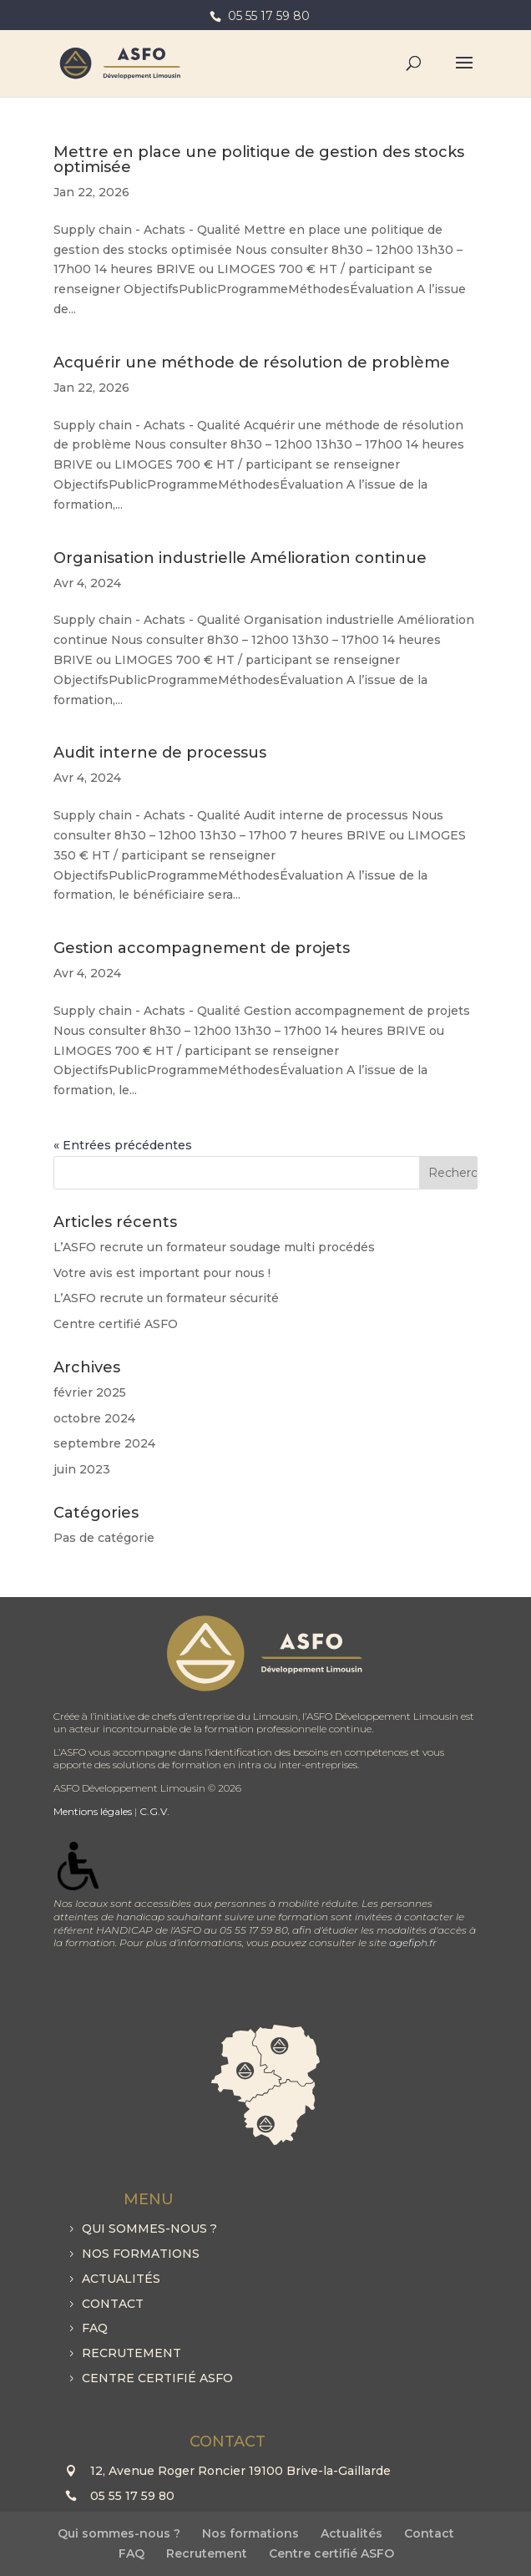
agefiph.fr (413, 1942)
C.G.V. (154, 1811)
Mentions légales (92, 1811)
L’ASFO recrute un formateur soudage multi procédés (214, 1247)
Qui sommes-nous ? (149, 2228)
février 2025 (89, 1392)
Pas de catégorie (103, 1537)
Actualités (121, 2278)
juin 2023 (81, 1469)
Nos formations (141, 2253)
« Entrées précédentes (122, 1145)
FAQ (95, 2327)
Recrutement (131, 2352)
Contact (113, 2303)
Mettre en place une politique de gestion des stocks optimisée (258, 159)
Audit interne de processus (159, 752)
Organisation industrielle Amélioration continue (240, 558)
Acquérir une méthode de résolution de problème (251, 362)
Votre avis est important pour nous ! (162, 1272)
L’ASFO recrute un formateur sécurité (166, 1298)
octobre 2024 (94, 1418)
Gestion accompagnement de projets (201, 948)
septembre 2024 (104, 1443)
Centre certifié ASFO (115, 1323)
